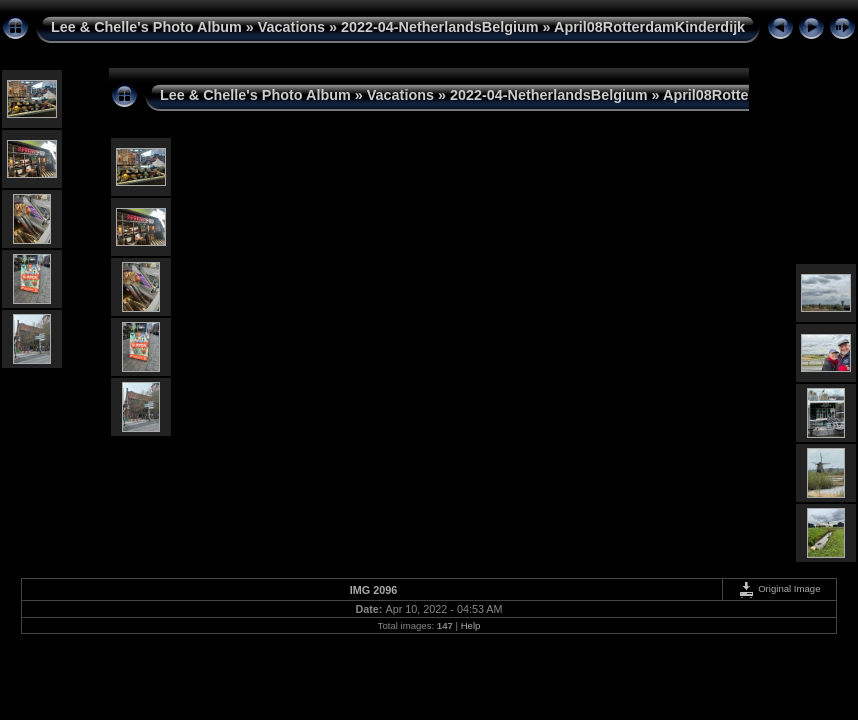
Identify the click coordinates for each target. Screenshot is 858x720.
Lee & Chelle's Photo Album (146, 27)
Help (471, 625)
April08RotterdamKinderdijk (649, 27)
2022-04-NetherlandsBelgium (440, 27)
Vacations (291, 27)
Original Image (779, 588)
